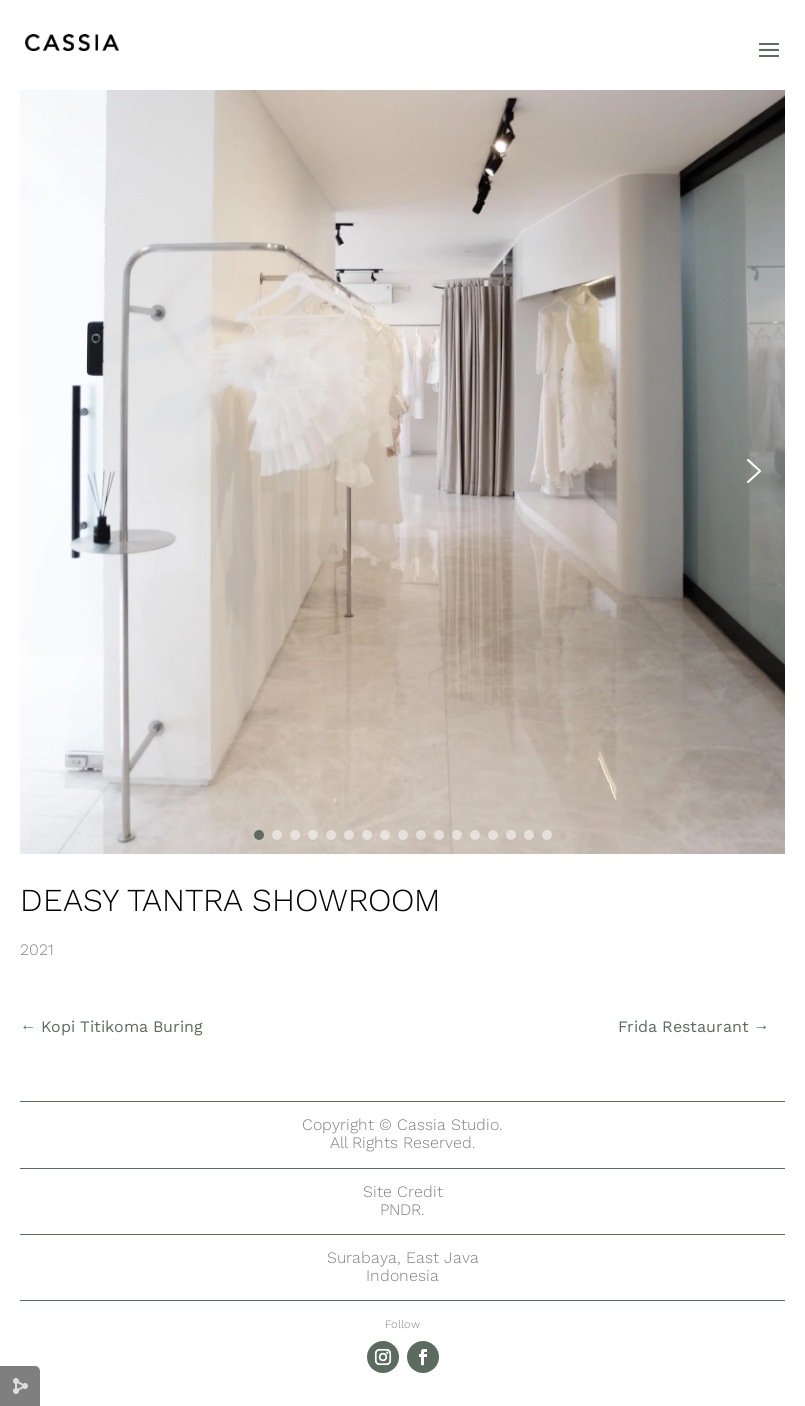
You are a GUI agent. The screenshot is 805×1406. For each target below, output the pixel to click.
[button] (51, 471)
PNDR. (402, 1209)
